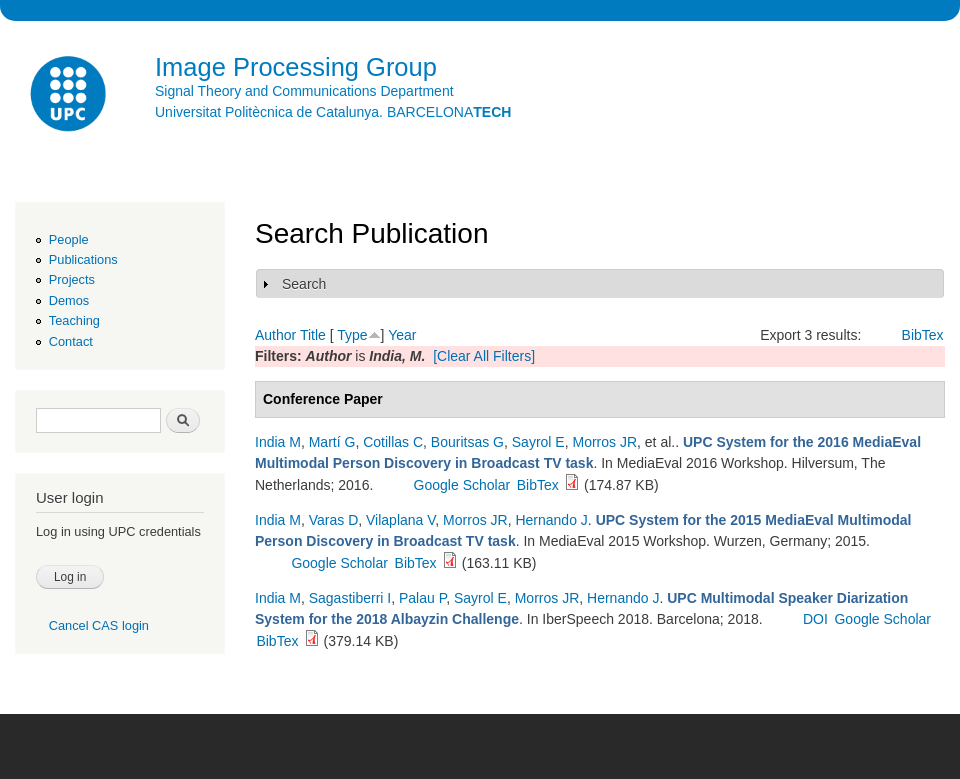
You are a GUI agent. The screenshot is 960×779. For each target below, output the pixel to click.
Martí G (332, 442)
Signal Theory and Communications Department (304, 91)
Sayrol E (538, 442)
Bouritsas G (467, 442)
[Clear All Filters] (484, 356)
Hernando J (551, 520)
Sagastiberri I (350, 598)
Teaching (74, 320)
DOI (815, 619)
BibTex (923, 335)
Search (304, 284)
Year (402, 335)
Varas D (334, 520)
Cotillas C (393, 442)
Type (352, 335)
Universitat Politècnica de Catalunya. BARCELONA (333, 112)
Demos (69, 300)
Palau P (422, 598)
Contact (71, 341)
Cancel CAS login (99, 625)
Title (313, 335)
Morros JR (604, 442)
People (69, 239)
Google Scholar (462, 485)
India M (278, 442)
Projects (72, 279)
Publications (83, 259)
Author (275, 335)
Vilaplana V (400, 520)
